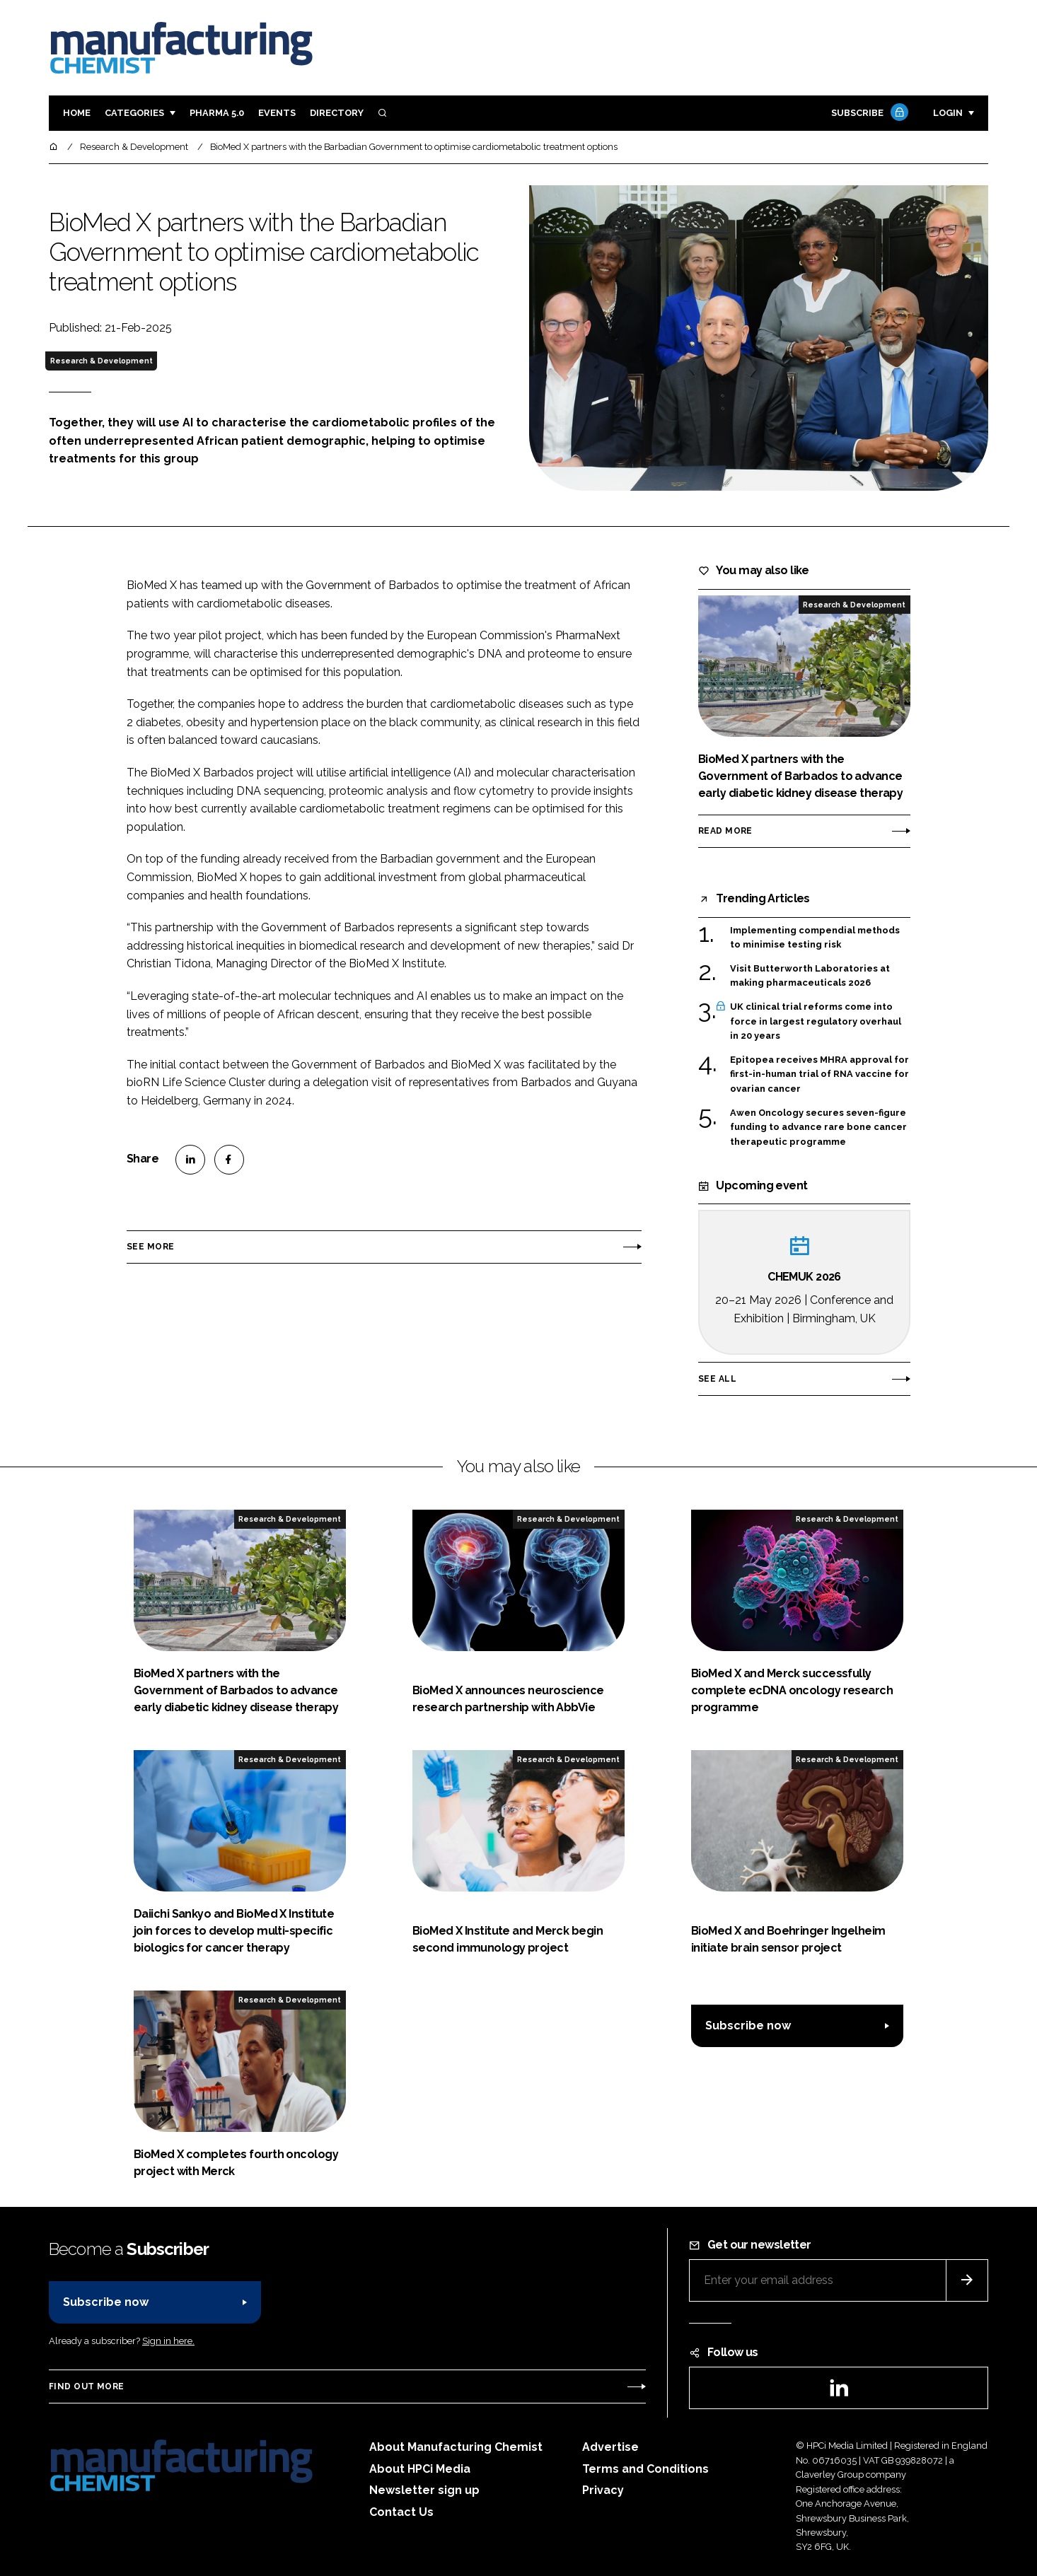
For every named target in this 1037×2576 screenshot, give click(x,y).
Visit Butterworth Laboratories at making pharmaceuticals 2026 (810, 975)
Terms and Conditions (645, 2469)
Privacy (603, 2490)
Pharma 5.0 (217, 112)
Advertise (610, 2447)
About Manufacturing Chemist (456, 2447)
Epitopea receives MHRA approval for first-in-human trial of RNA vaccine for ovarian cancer (819, 1074)
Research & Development (101, 360)
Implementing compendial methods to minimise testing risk (815, 936)
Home (77, 112)
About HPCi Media (419, 2469)
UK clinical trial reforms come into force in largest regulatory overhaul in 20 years (815, 1021)
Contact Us (401, 2512)
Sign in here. (168, 2341)
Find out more (86, 2386)
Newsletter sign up (424, 2490)
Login (948, 112)
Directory (337, 112)
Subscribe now (748, 2025)
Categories (134, 112)
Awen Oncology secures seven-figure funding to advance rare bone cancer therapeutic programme (818, 1127)
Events (277, 112)
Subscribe (868, 113)
